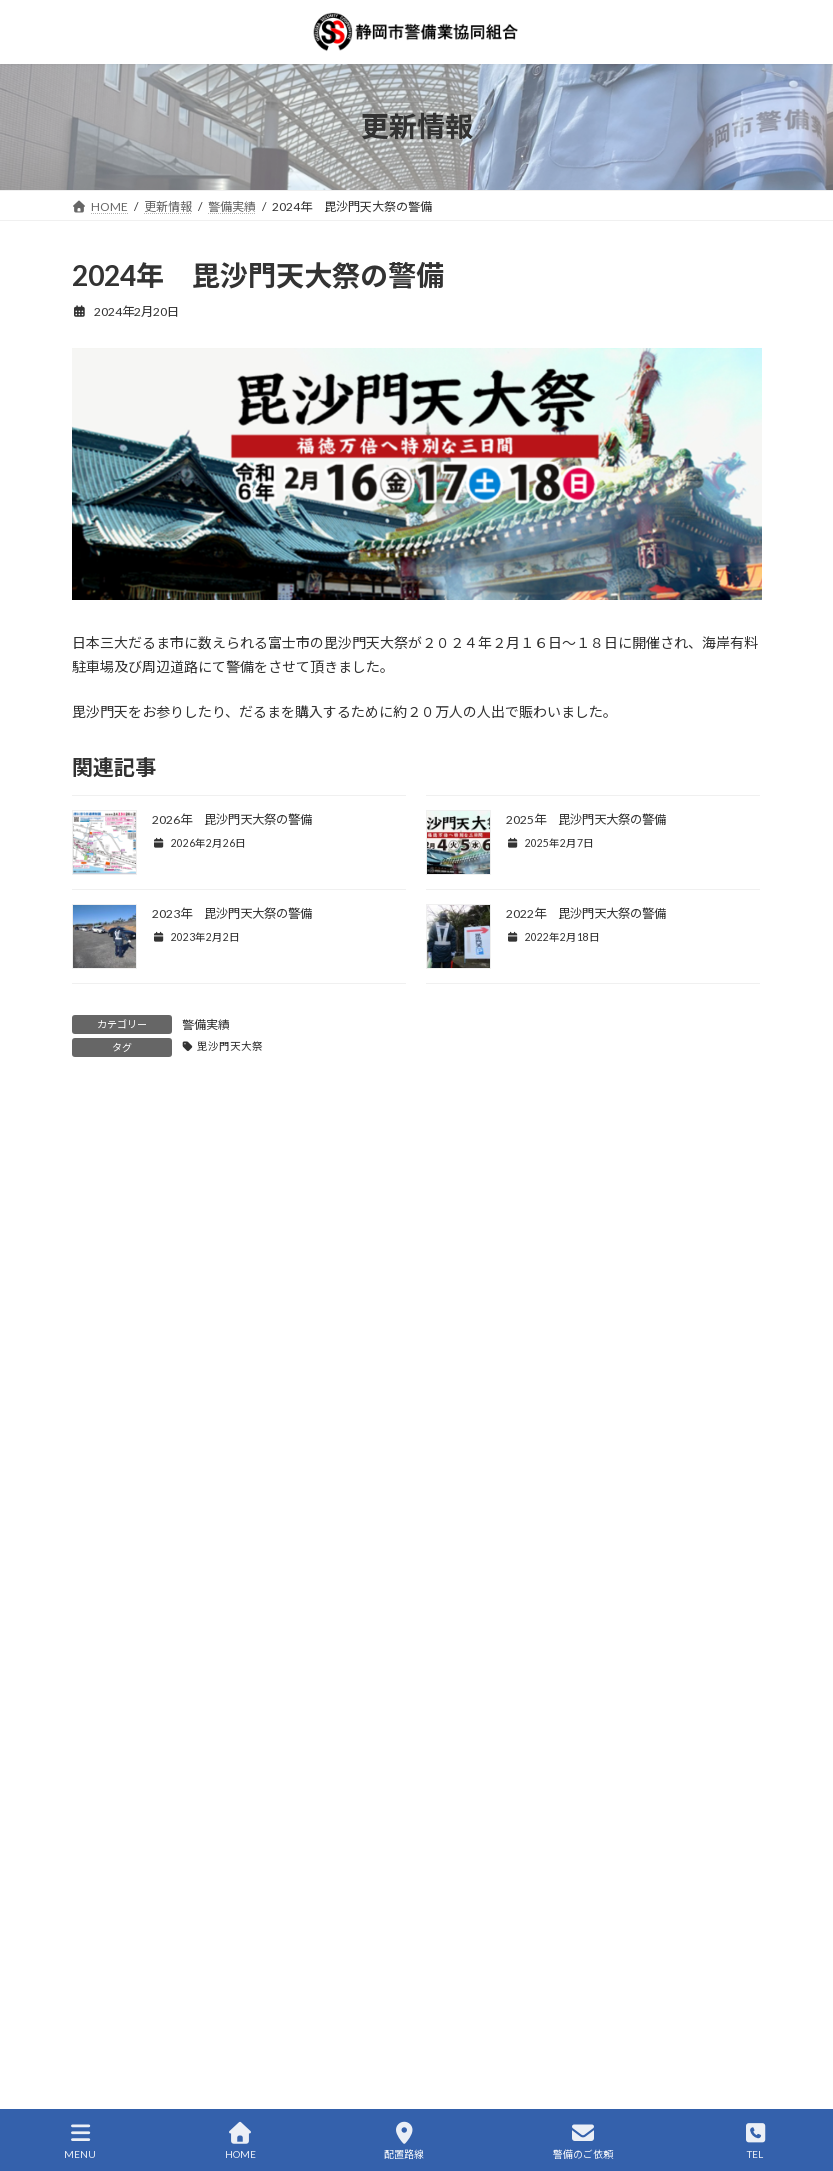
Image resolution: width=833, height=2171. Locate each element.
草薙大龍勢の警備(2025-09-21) (169, 1787)
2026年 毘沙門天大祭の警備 (232, 819)
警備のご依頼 (583, 2141)
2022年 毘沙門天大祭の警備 (586, 913)
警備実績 (206, 1024)
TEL (755, 2141)
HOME (240, 2141)
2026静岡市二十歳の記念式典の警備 (186, 1567)
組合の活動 (114, 1293)
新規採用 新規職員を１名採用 (170, 1933)
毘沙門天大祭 (230, 1046)
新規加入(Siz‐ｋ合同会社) (154, 1640)
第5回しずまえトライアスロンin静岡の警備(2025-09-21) (248, 1860)
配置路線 (404, 2141)
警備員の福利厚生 (132, 1256)
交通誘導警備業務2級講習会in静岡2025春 (202, 2080)
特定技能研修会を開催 (142, 2006)
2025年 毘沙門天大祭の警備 (586, 819)
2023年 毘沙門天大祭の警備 (232, 913)
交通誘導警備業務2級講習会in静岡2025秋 (202, 1714)
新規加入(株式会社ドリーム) (160, 1494)
